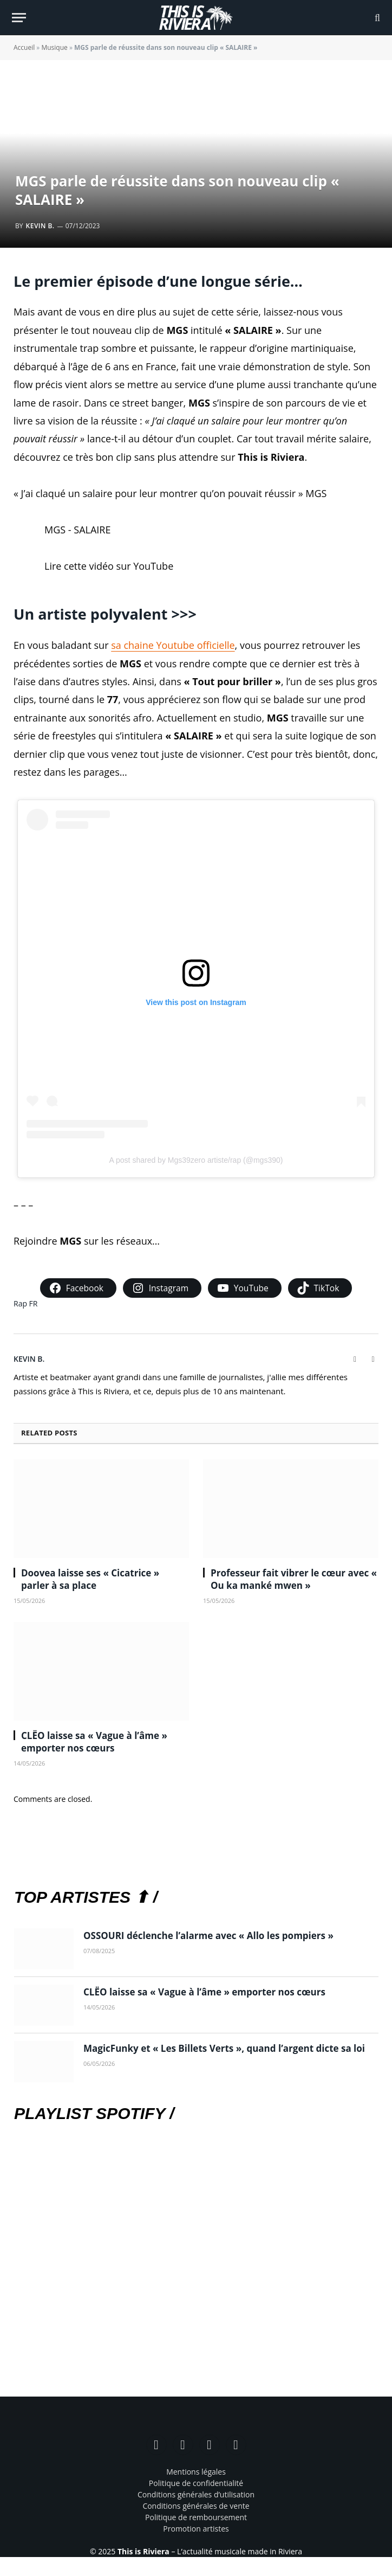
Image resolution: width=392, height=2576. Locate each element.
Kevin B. (40, 225)
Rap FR (26, 1303)
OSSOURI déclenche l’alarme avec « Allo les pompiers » (208, 1935)
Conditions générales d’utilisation (196, 2494)
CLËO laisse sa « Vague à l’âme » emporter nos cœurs (94, 1741)
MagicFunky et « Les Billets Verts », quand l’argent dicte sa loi (224, 2048)
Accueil (24, 47)
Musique (54, 47)
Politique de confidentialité (196, 2483)
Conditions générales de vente (195, 2506)
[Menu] (19, 17)
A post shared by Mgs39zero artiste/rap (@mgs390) (196, 1160)
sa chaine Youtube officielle (172, 645)
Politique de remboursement (196, 2517)
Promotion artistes (195, 2528)
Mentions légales (196, 2471)
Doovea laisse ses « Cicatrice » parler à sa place (90, 1579)
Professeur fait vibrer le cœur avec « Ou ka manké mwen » (294, 1579)
